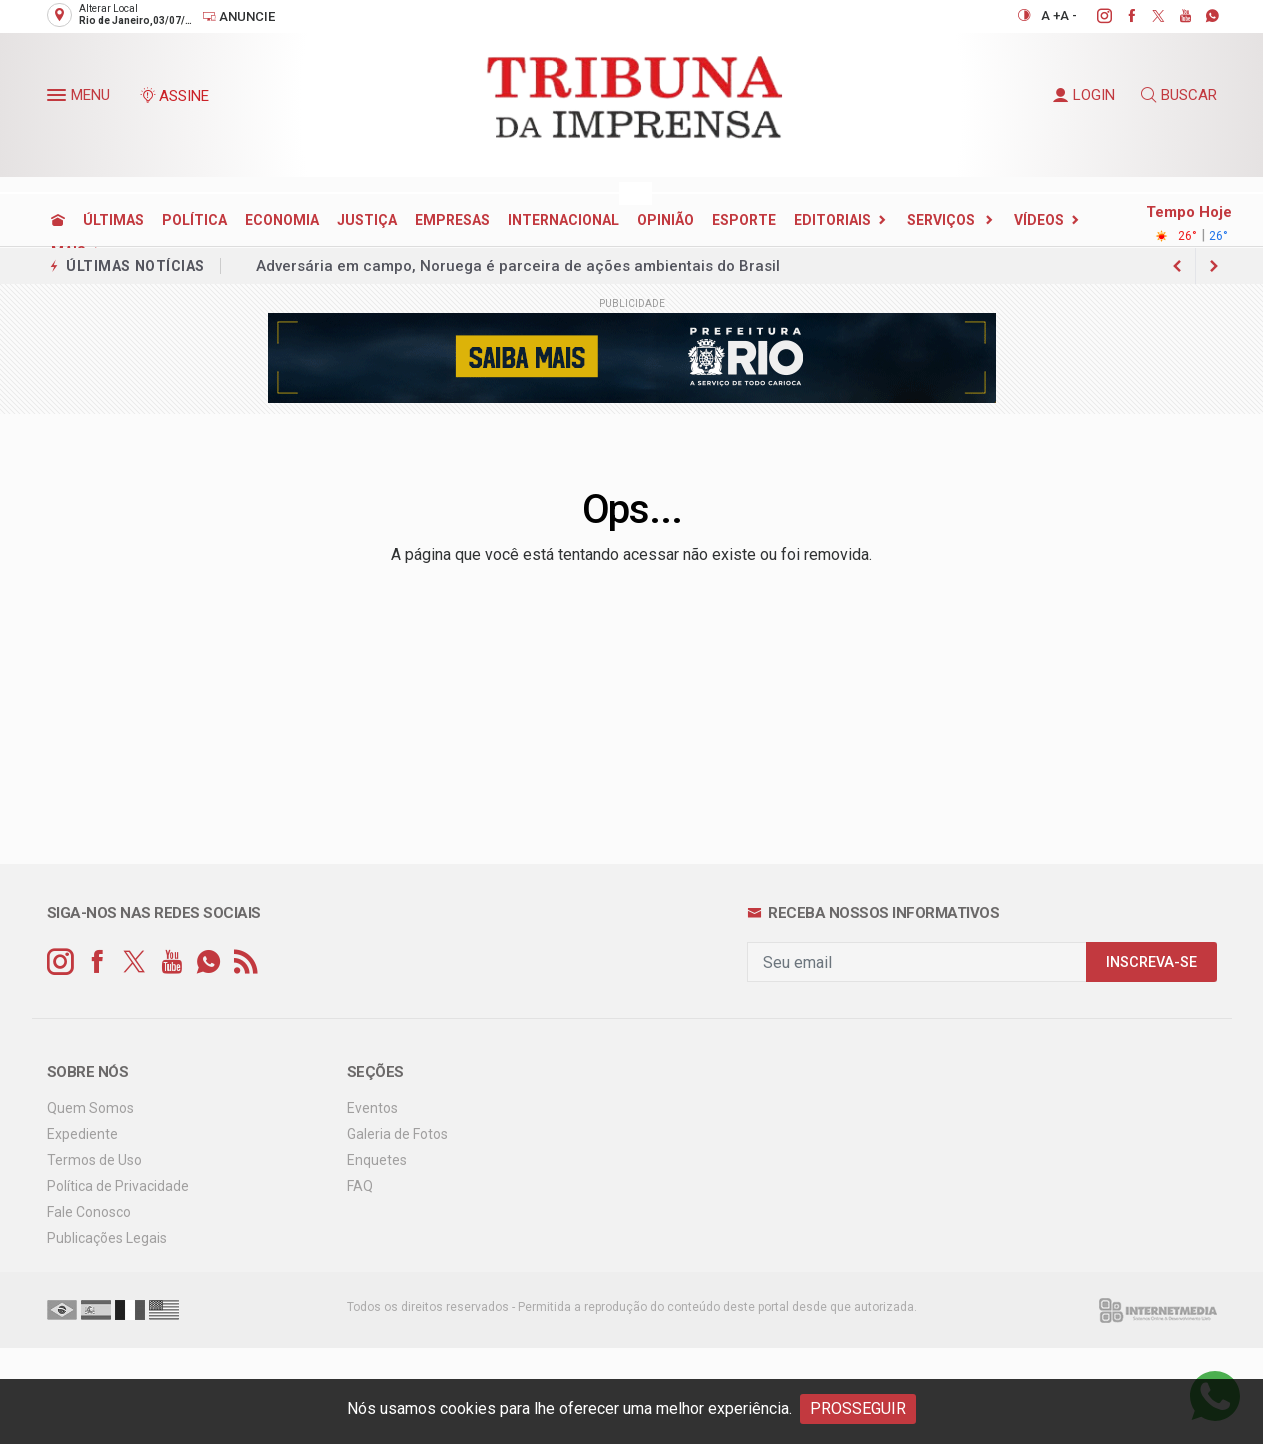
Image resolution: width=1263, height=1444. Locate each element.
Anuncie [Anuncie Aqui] (238, 16)
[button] (59, 99)
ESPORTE (744, 220)
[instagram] (1093, 16)
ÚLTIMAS (113, 220)
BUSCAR (1179, 95)
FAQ (360, 1186)
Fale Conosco (89, 1212)
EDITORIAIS (832, 220)
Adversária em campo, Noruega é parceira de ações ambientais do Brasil (518, 266)
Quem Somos (90, 1108)
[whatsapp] (1201, 16)
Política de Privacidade (118, 1186)
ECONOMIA (282, 220)
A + (1050, 15)
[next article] (1178, 266)
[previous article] (1214, 266)
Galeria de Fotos (397, 1134)
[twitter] (1147, 16)
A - (1068, 15)
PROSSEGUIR (858, 1408)
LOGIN (1084, 95)
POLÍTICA (194, 220)
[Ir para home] (58, 220)
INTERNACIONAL (563, 220)
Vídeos (1039, 220)
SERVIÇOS (942, 220)
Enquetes (377, 1160)
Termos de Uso (94, 1160)
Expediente (82, 1134)
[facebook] (1120, 16)
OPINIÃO (665, 220)
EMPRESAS (452, 220)
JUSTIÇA (367, 220)
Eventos (372, 1108)
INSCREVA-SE (1151, 962)
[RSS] (245, 962)
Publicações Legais (107, 1238)
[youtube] (1174, 16)
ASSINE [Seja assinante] (174, 96)
